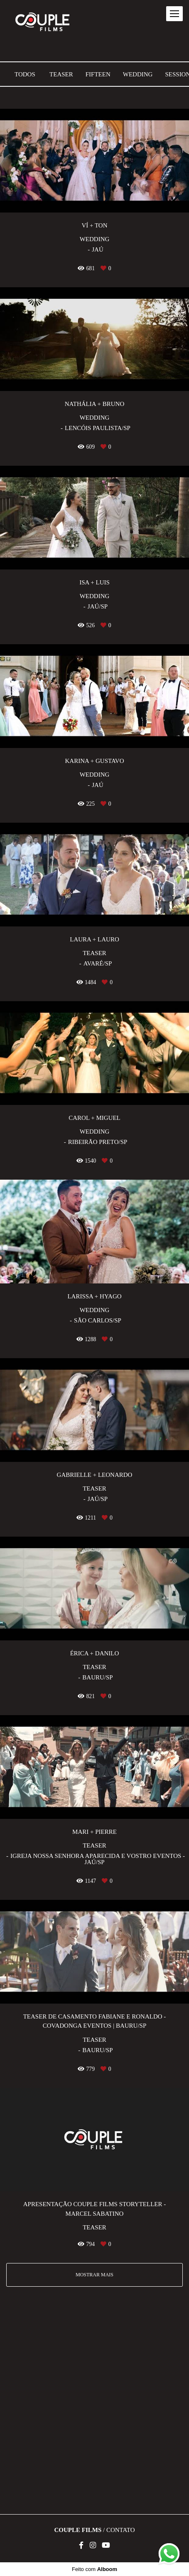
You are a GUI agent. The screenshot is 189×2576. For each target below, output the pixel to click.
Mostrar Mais (94, 2275)
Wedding (138, 74)
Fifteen (98, 74)
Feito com (94, 2569)
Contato (120, 2530)
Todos (25, 74)
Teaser (61, 74)
